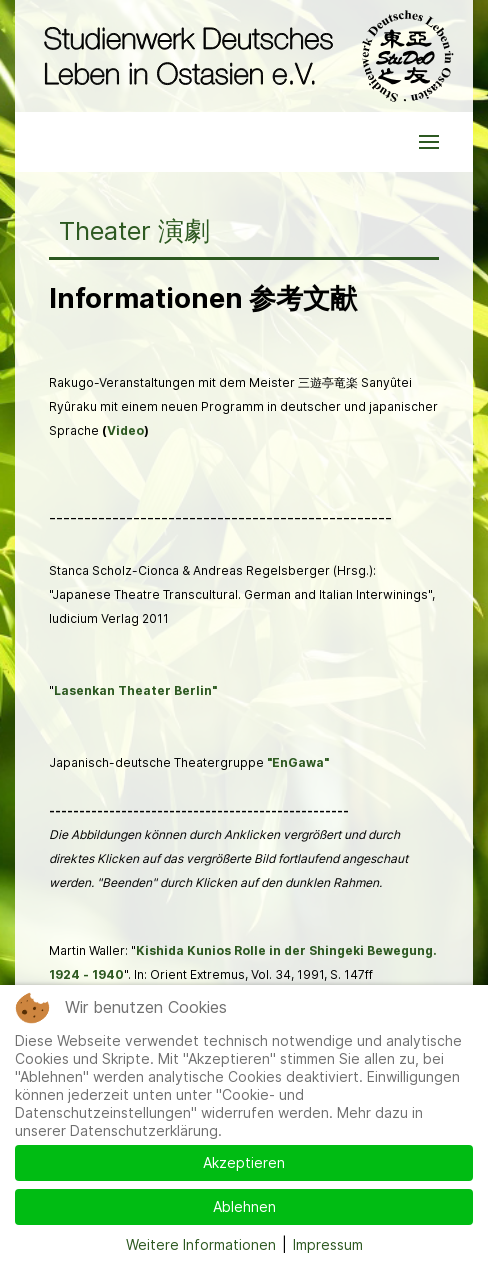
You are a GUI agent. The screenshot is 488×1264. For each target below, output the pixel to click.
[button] (429, 142)
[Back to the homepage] (244, 56)
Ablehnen (244, 1206)
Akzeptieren (244, 1162)
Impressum (328, 1244)
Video (125, 430)
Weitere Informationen (201, 1244)
